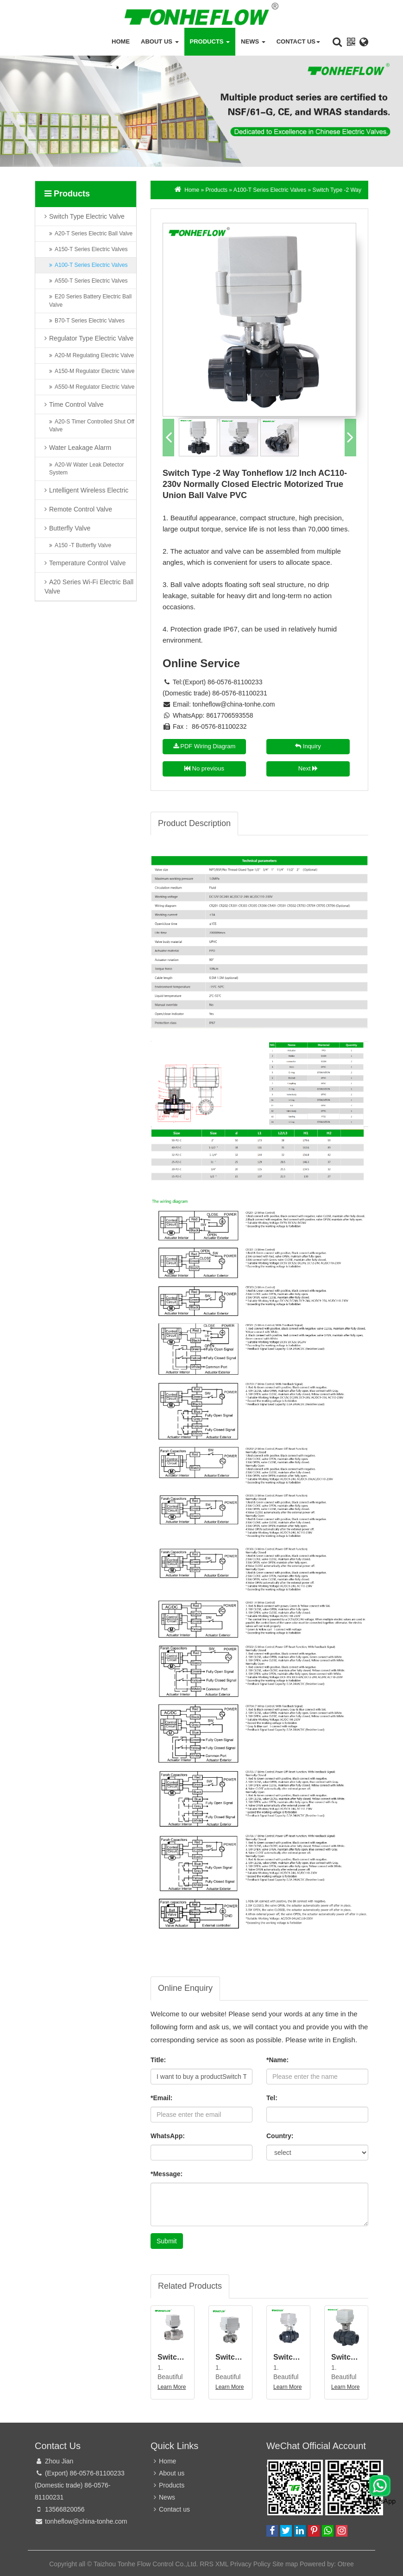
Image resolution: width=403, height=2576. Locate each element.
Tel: (271, 2098)
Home (121, 41)
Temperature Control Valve (87, 565)
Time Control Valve (76, 407)
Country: (279, 2136)
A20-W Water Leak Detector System (86, 471)
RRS (207, 2564)
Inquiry (308, 746)
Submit (167, 2241)
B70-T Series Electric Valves (90, 323)
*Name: (277, 2060)
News (253, 41)
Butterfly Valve (69, 530)
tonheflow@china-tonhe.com (234, 704)
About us (160, 41)
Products (210, 41)
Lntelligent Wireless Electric (88, 492)
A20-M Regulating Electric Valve (94, 357)
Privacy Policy (250, 2564)
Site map (285, 2564)
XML (221, 2564)
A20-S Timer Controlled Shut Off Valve (91, 428)
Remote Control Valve (80, 511)
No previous (204, 768)
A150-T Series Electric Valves (91, 251)
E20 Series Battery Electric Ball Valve (90, 303)
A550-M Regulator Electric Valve (95, 389)
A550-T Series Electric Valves (91, 283)
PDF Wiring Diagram (204, 746)
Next (308, 768)
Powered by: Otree (327, 2564)
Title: (158, 2060)
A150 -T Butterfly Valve (83, 547)
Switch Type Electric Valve (87, 218)
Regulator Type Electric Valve (91, 340)
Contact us (298, 41)
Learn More (171, 2387)
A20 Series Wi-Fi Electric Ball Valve (88, 589)
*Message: (167, 2174)
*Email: (161, 2098)
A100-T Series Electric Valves (91, 268)
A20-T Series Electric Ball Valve (93, 236)
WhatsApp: (168, 2136)
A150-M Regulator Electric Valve (95, 373)
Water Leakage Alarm (80, 450)
